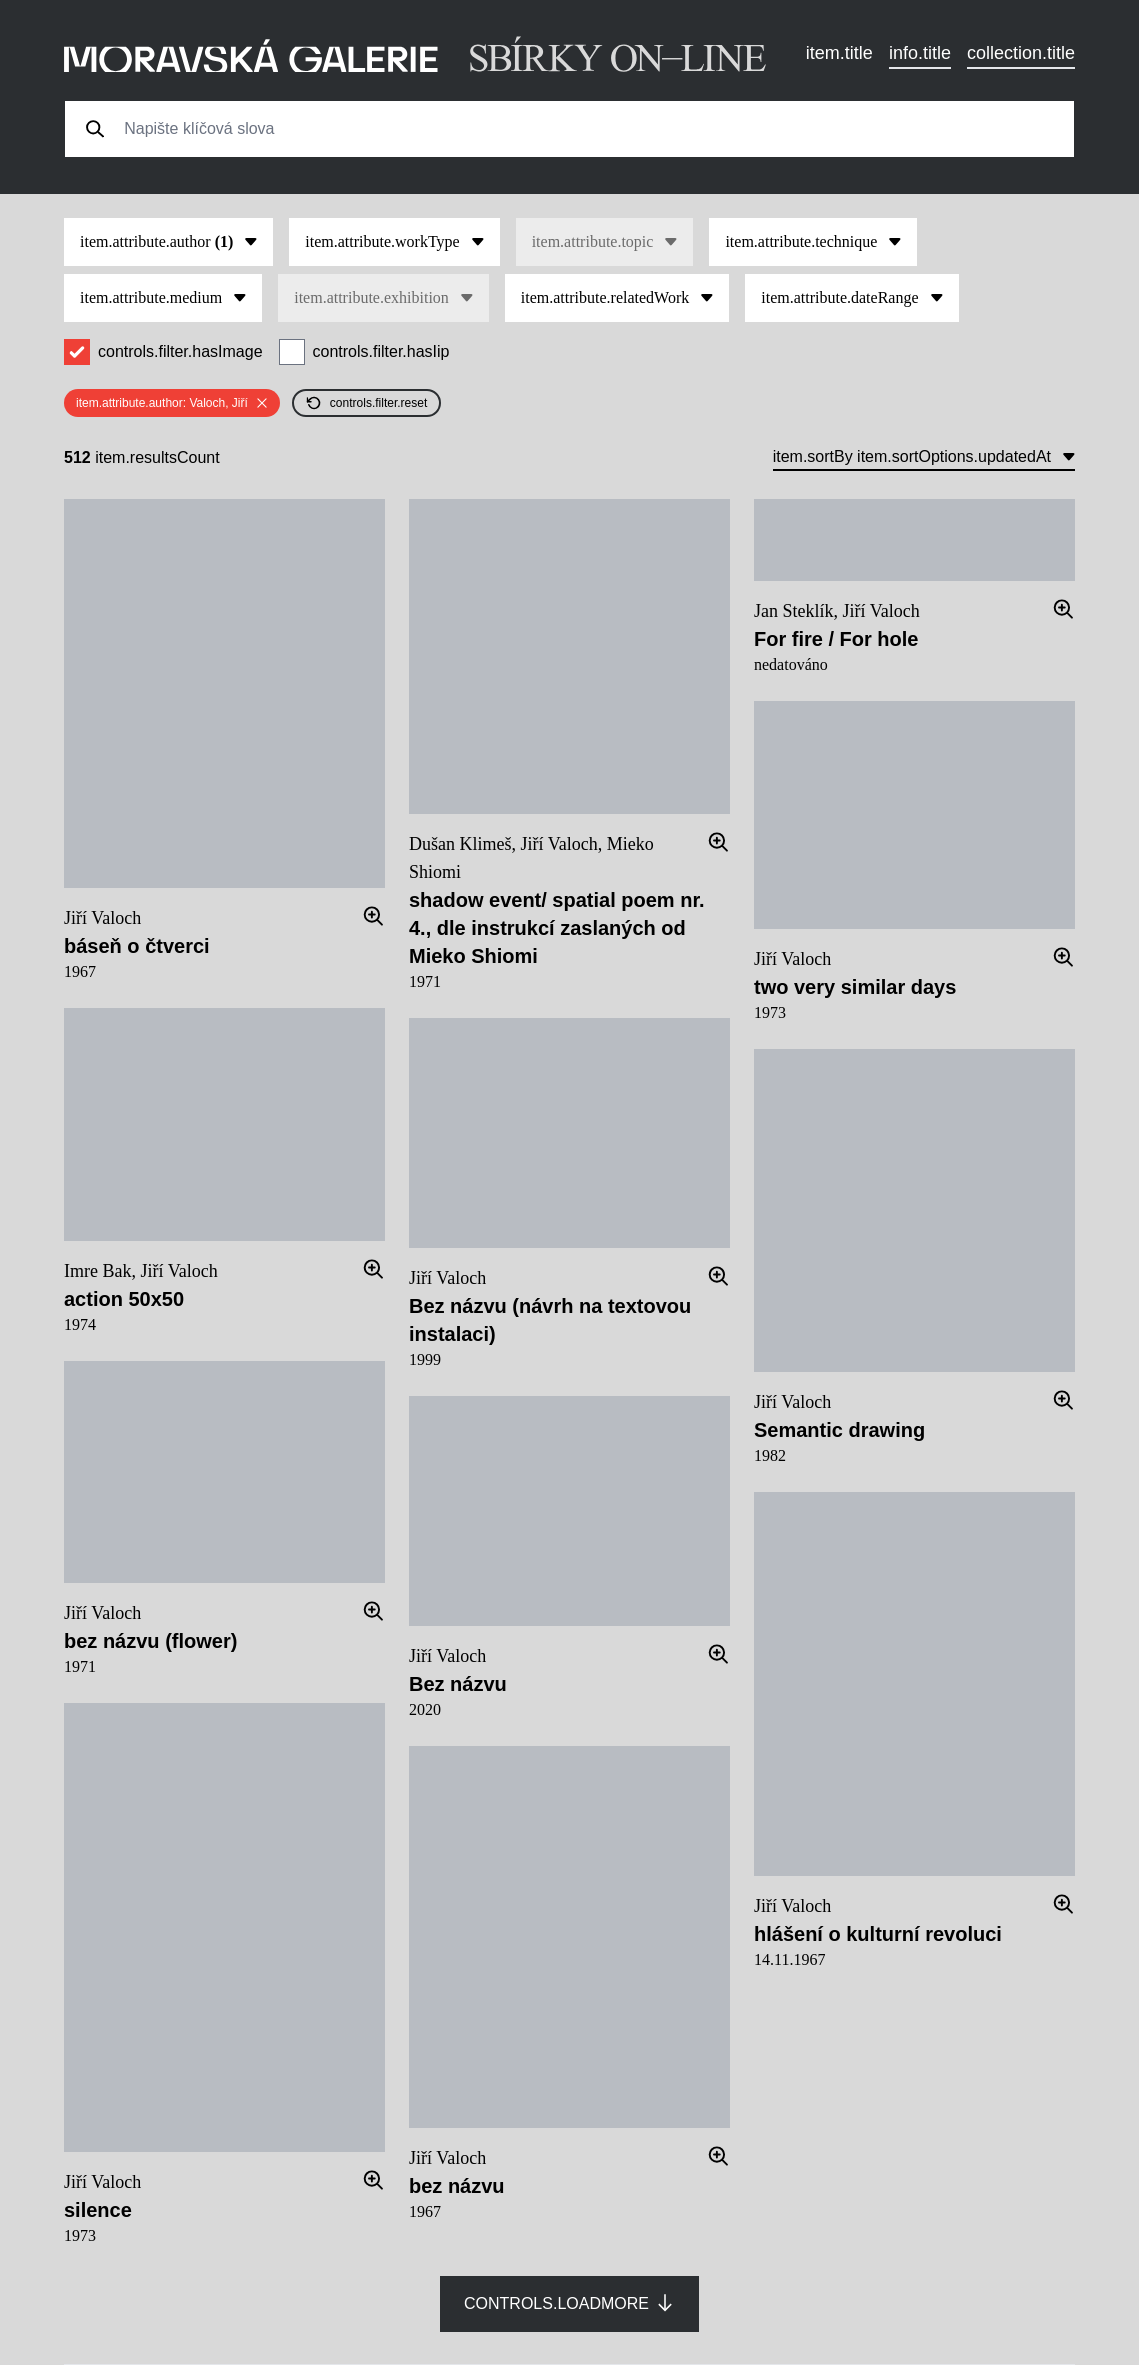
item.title (839, 53)
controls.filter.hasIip (381, 351)
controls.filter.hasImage (180, 351)
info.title (920, 53)
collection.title (1021, 53)
